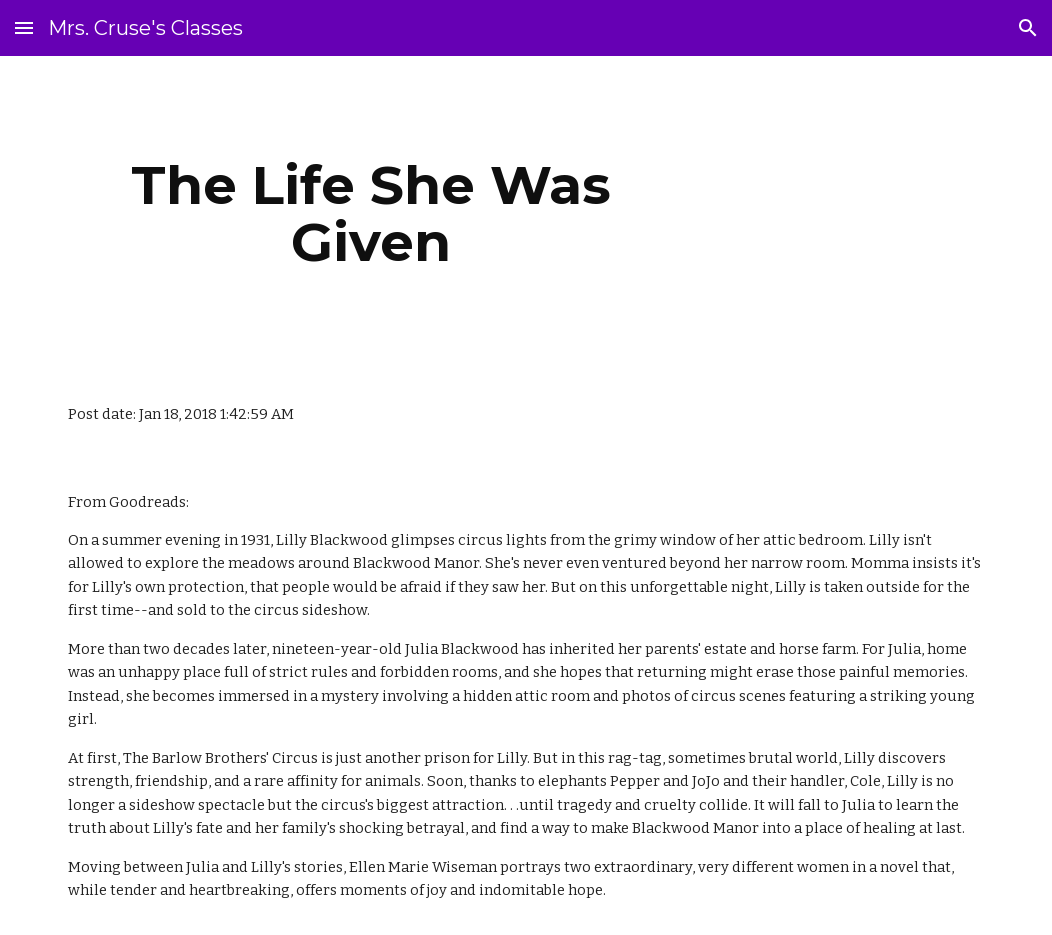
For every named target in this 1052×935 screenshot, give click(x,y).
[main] (370, 213)
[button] (24, 27)
